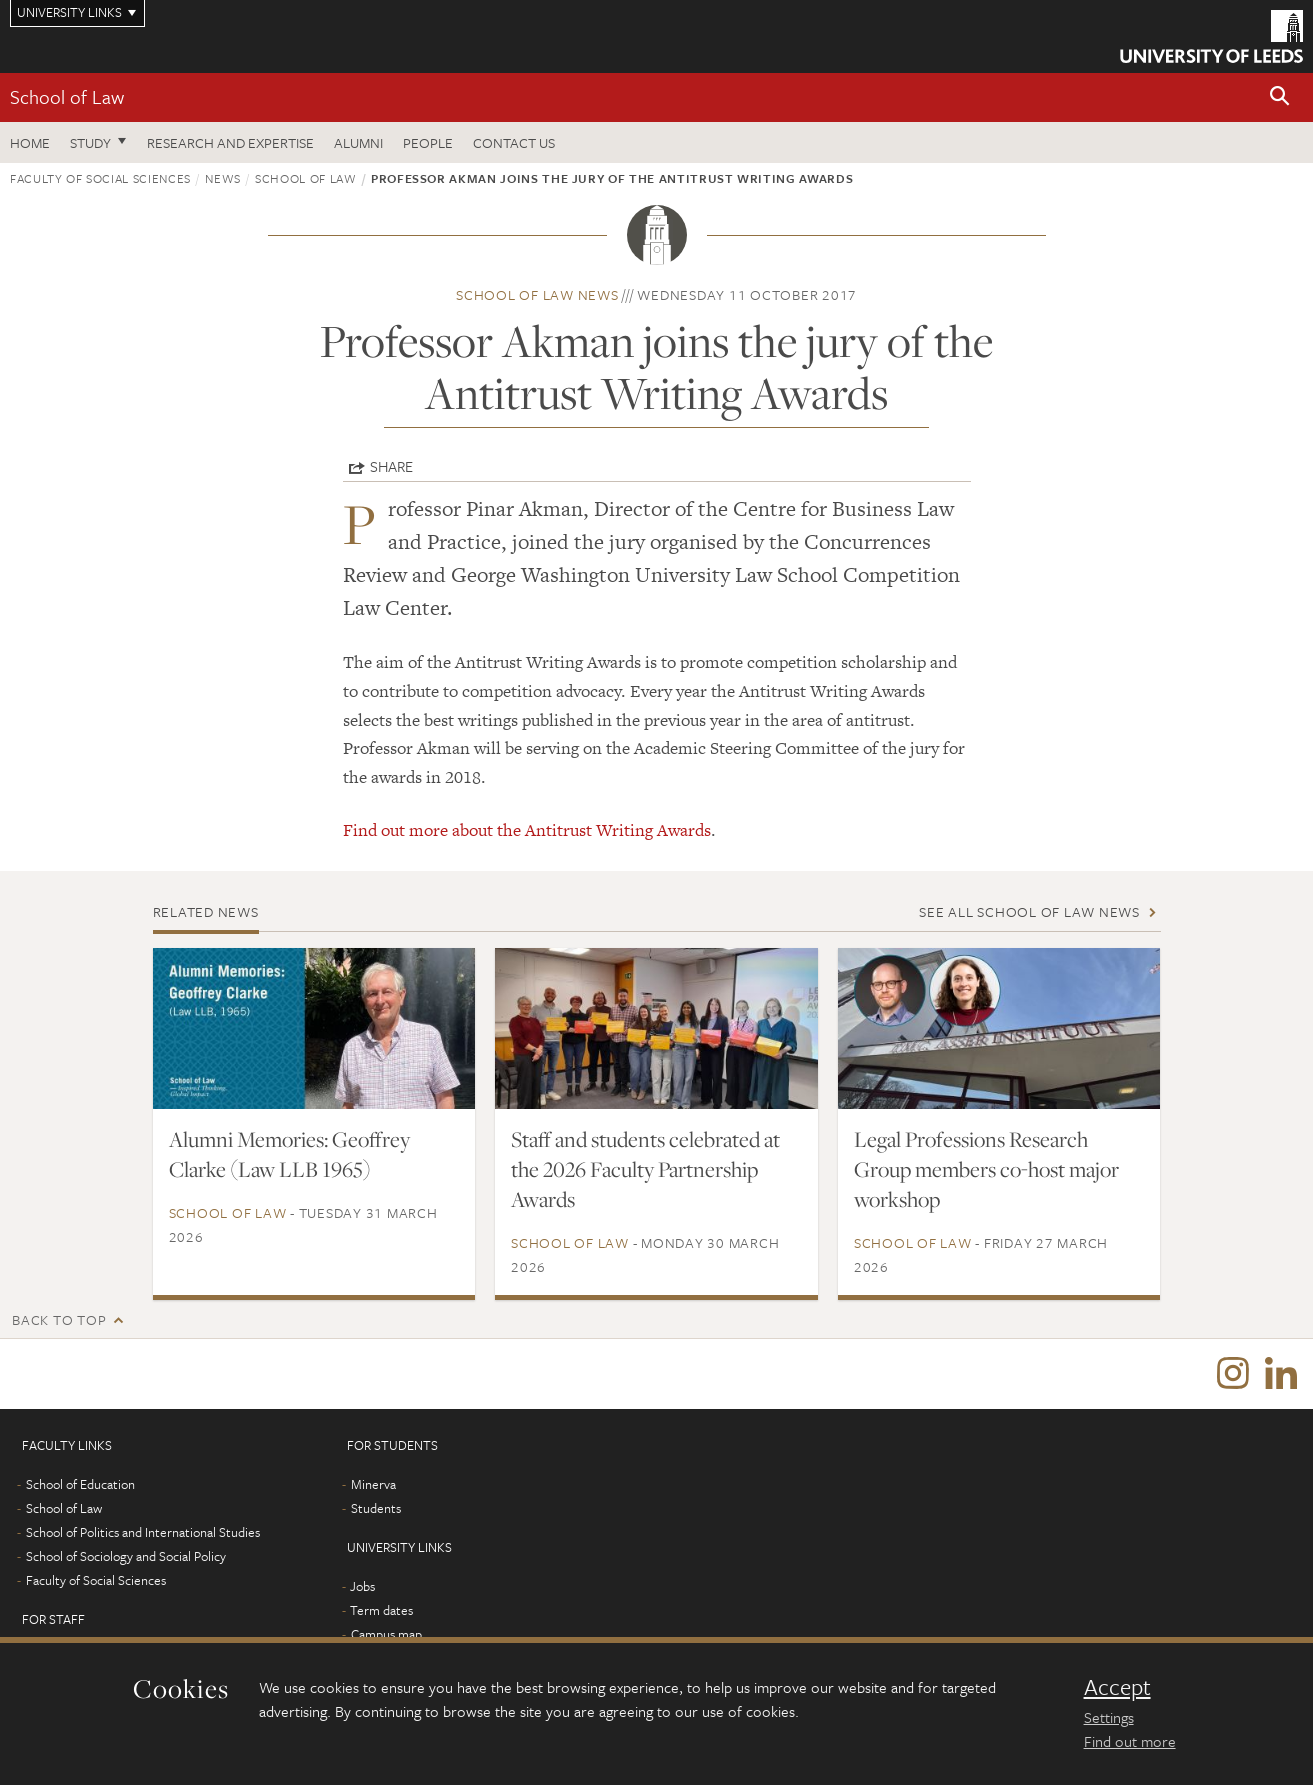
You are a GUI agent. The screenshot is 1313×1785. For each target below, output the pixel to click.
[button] (1280, 97)
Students (376, 1508)
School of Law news (537, 294)
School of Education (80, 1484)
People (428, 142)
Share (391, 466)
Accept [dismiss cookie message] (1117, 1687)
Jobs (362, 1586)
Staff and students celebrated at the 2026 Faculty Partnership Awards (645, 1169)
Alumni (358, 142)
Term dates (381, 1610)
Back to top (59, 1319)
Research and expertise (230, 142)
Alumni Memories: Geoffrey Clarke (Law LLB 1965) (289, 1154)
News (223, 178)
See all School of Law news (1029, 911)
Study (90, 142)
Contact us (514, 142)
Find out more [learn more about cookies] (1130, 1741)
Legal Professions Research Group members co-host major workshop (986, 1169)
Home (30, 142)
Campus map (386, 1634)
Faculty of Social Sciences (100, 178)
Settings (1109, 1717)
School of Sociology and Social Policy (126, 1556)
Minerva (373, 1484)
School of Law (67, 96)
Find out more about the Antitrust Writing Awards (527, 830)
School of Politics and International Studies (143, 1532)
